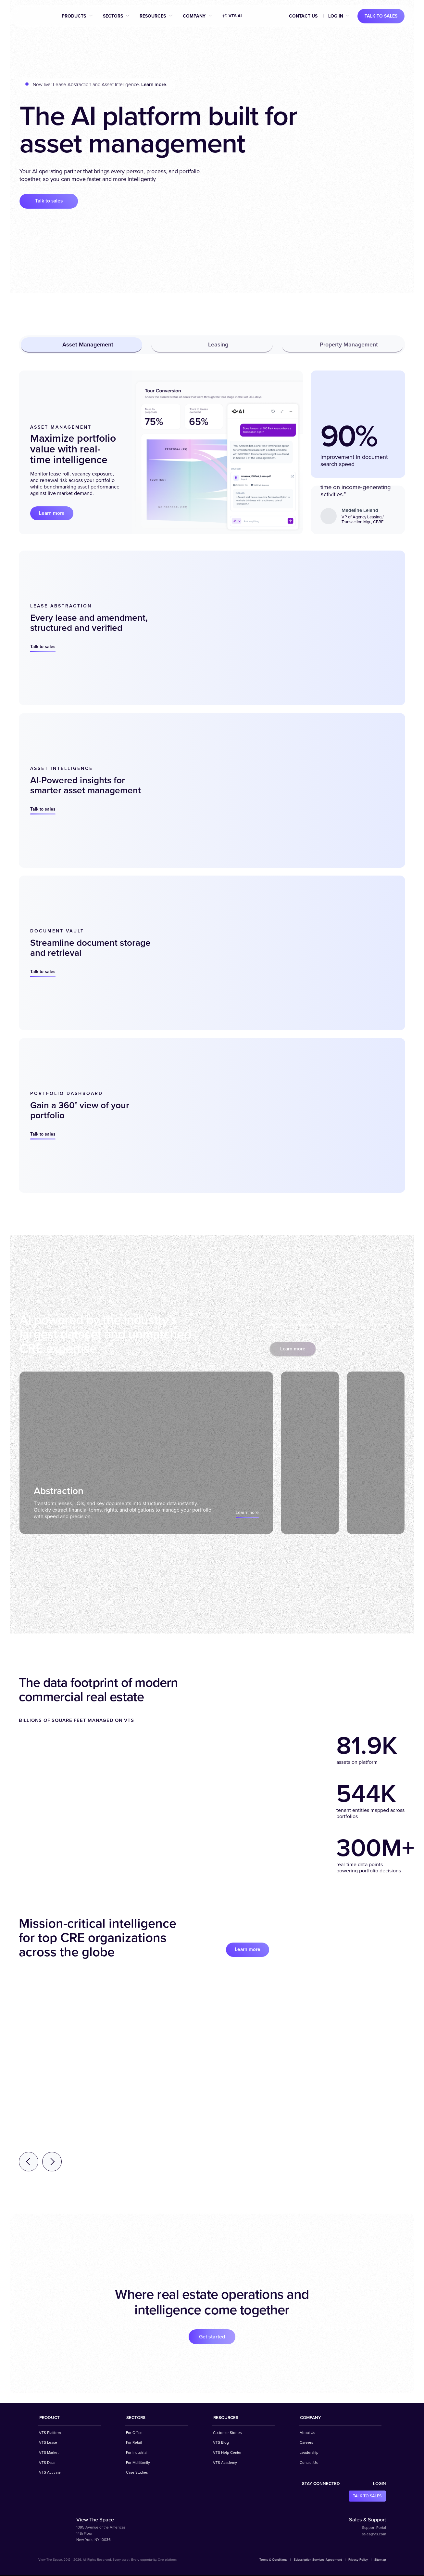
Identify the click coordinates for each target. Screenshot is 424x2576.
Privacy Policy (358, 2560)
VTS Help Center (227, 2453)
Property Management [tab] (342, 345)
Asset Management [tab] (81, 345)
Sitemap (380, 2560)
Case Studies (137, 2473)
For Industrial (136, 2453)
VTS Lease (48, 2443)
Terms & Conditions (273, 2560)
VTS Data (47, 2463)
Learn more (53, 513)
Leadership (309, 2453)
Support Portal (374, 2528)
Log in (335, 16)
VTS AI (232, 16)
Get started (212, 2337)
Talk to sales (381, 16)
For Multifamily (138, 2463)
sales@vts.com (374, 2534)
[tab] (140, 1453)
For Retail (134, 2443)
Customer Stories (227, 2433)
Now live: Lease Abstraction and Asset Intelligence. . (100, 84)
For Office (134, 2433)
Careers (306, 2443)
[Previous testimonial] (28, 2162)
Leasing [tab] (212, 345)
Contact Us (303, 16)
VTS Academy (225, 2463)
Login (379, 2484)
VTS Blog (221, 2443)
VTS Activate (50, 2473)
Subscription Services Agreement (318, 2560)
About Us (307, 2433)
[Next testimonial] (52, 2162)
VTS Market (48, 2453)
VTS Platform (50, 2433)
